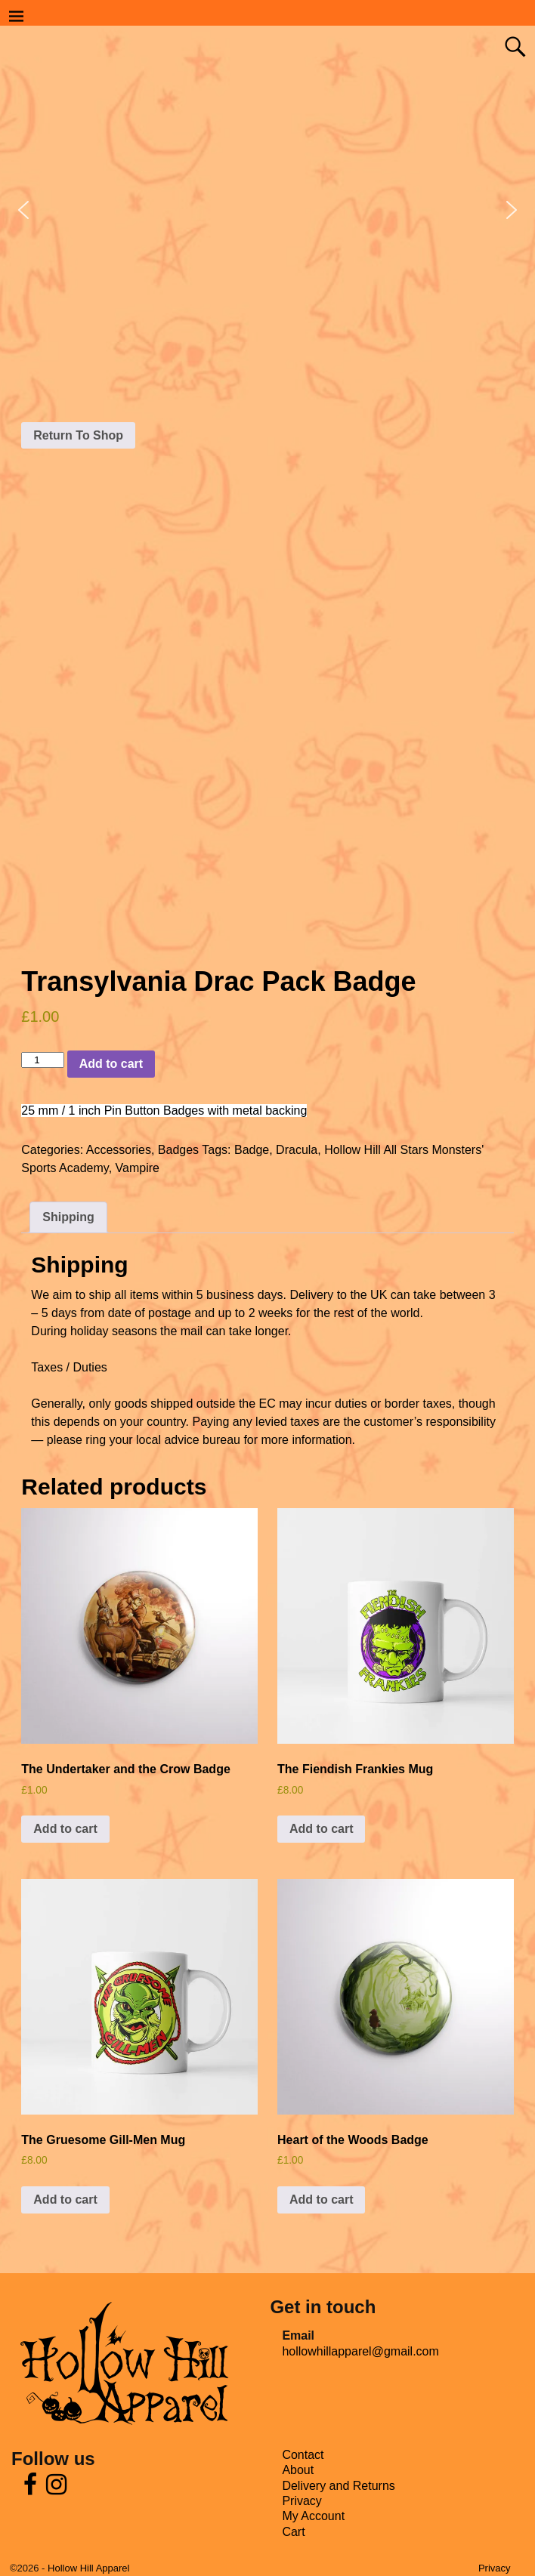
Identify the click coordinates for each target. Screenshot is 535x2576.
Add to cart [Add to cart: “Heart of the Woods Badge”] (321, 2199)
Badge (251, 1149)
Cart (293, 2531)
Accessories (118, 1149)
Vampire (137, 1168)
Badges (178, 1149)
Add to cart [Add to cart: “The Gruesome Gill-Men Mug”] (65, 2199)
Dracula (296, 1149)
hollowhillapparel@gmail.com (360, 2351)
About (298, 2469)
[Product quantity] (42, 1060)
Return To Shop (78, 435)
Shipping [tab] (68, 1217)
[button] (23, 210)
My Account (313, 2516)
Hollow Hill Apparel (88, 2568)
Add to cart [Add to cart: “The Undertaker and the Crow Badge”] (65, 1828)
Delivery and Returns (338, 2485)
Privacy (301, 2500)
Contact (302, 2454)
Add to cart (111, 1063)
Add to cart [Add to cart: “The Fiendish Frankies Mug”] (321, 1828)
